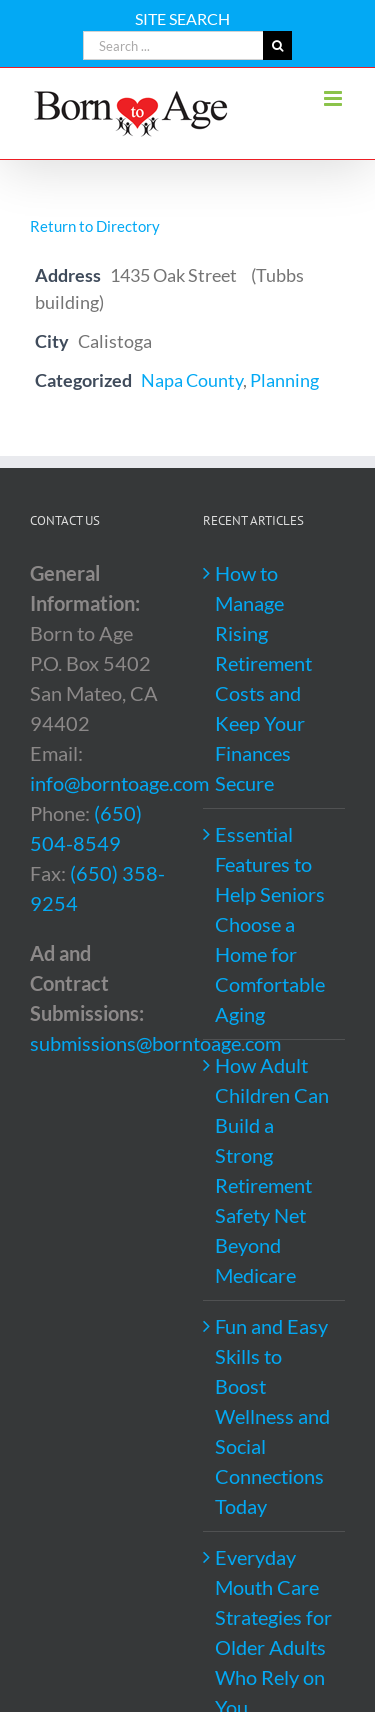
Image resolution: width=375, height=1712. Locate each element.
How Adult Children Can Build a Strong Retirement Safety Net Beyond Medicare (272, 1170)
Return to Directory (95, 226)
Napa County (192, 380)
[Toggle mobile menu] (334, 98)
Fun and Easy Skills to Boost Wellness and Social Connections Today (272, 1416)
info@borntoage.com (119, 783)
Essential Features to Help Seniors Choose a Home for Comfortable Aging (270, 924)
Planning (284, 380)
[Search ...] (173, 45)
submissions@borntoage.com (155, 1043)
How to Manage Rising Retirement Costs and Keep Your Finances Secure (263, 678)
